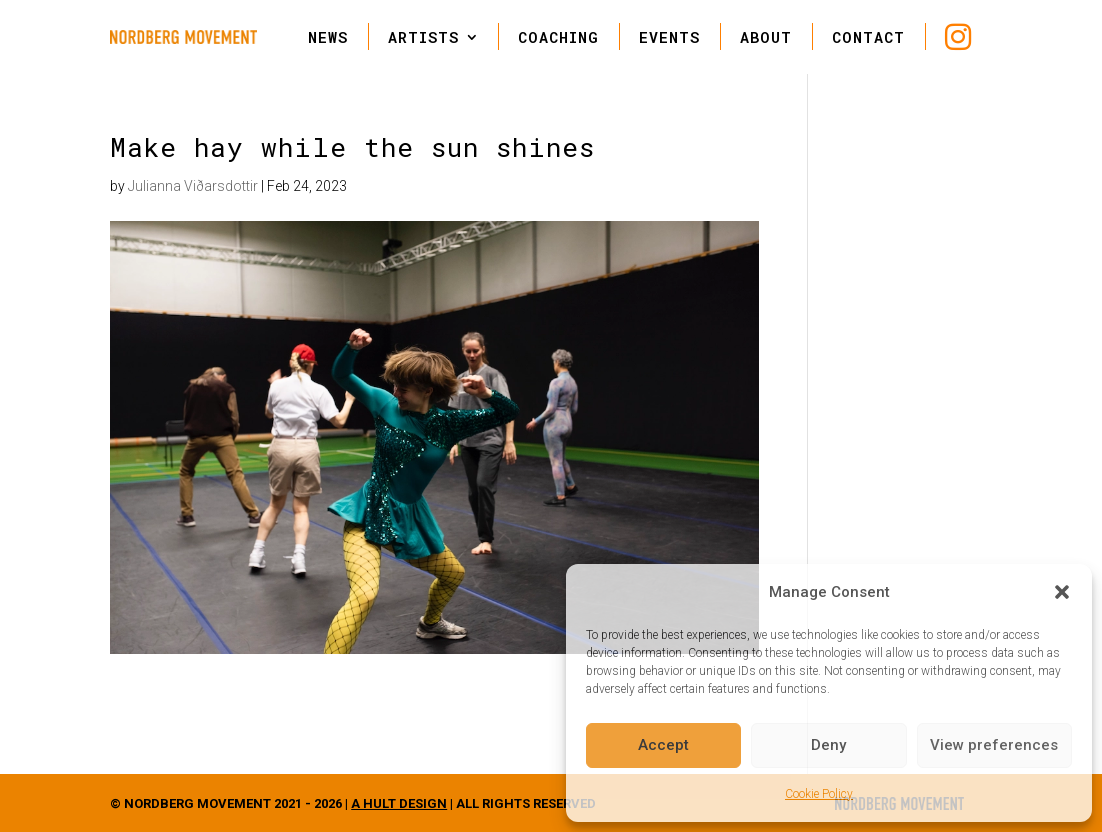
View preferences (994, 745)
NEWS (328, 37)
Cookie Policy (819, 794)
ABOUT (766, 37)
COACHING (558, 37)
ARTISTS (423, 37)
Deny (828, 745)
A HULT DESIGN (399, 803)
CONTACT (868, 37)
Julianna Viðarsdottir (193, 186)
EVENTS (669, 37)
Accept (663, 745)
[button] (1062, 592)
